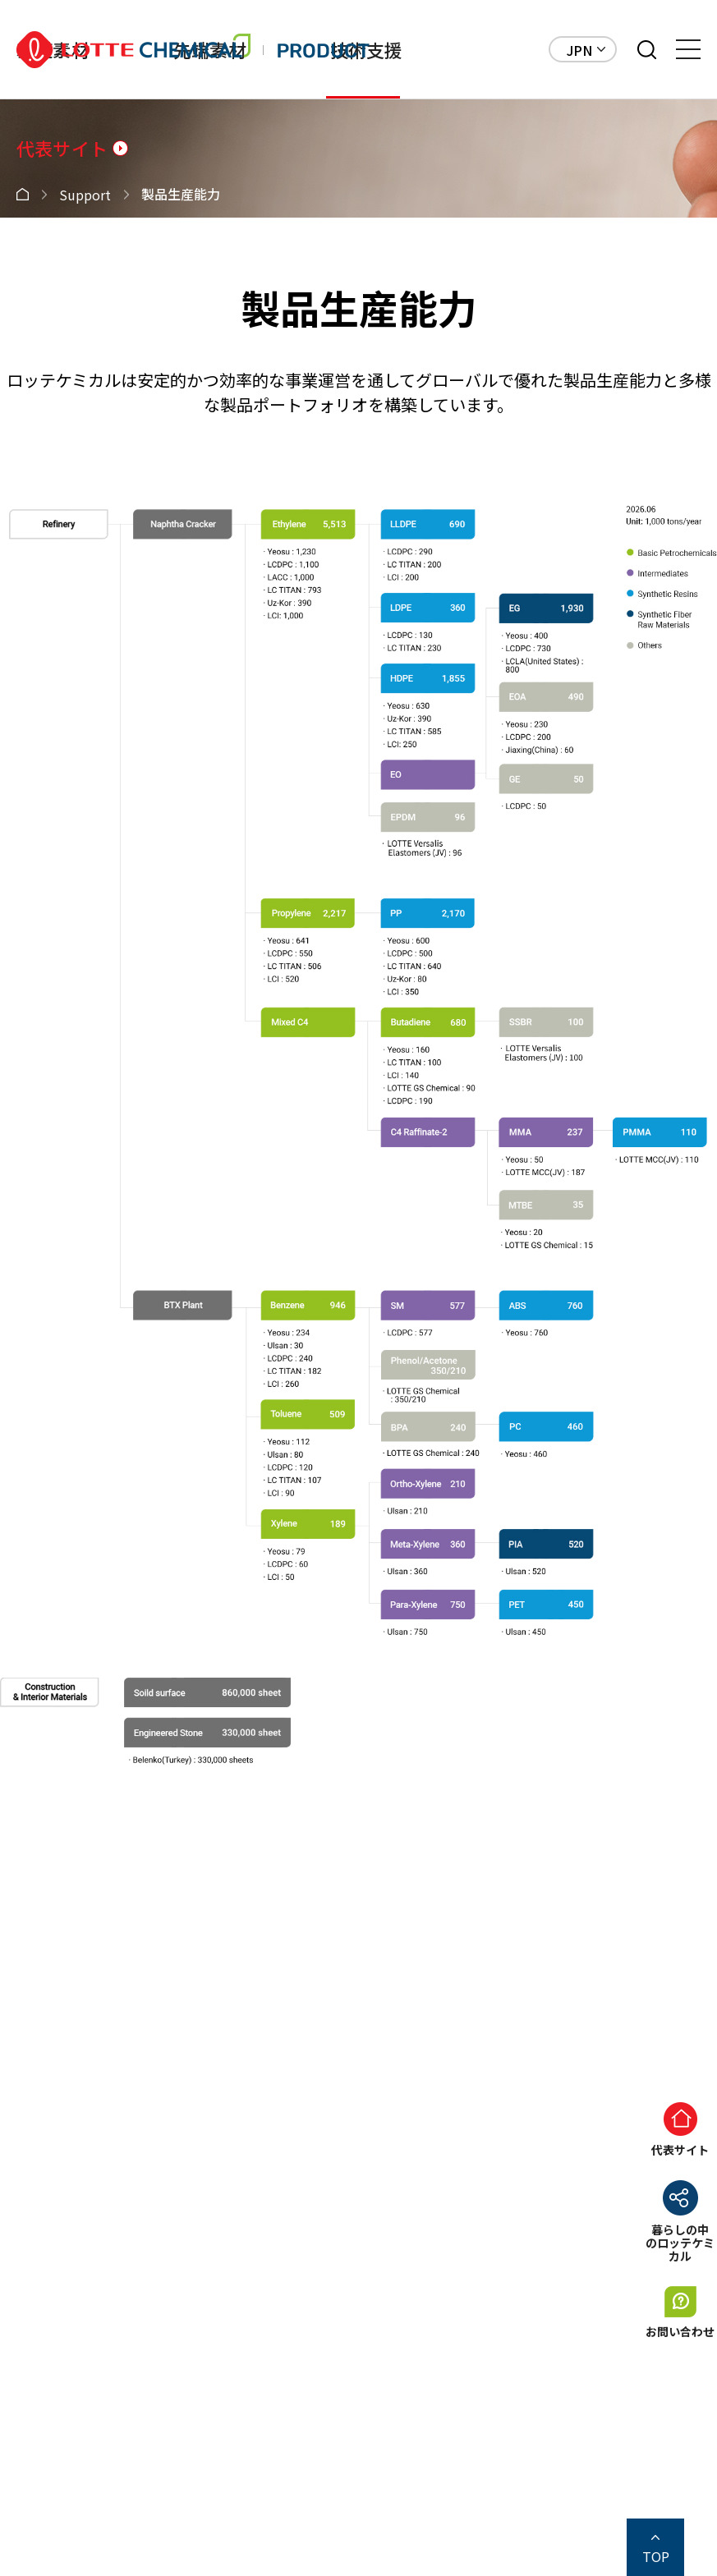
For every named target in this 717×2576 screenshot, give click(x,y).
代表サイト (62, 148)
